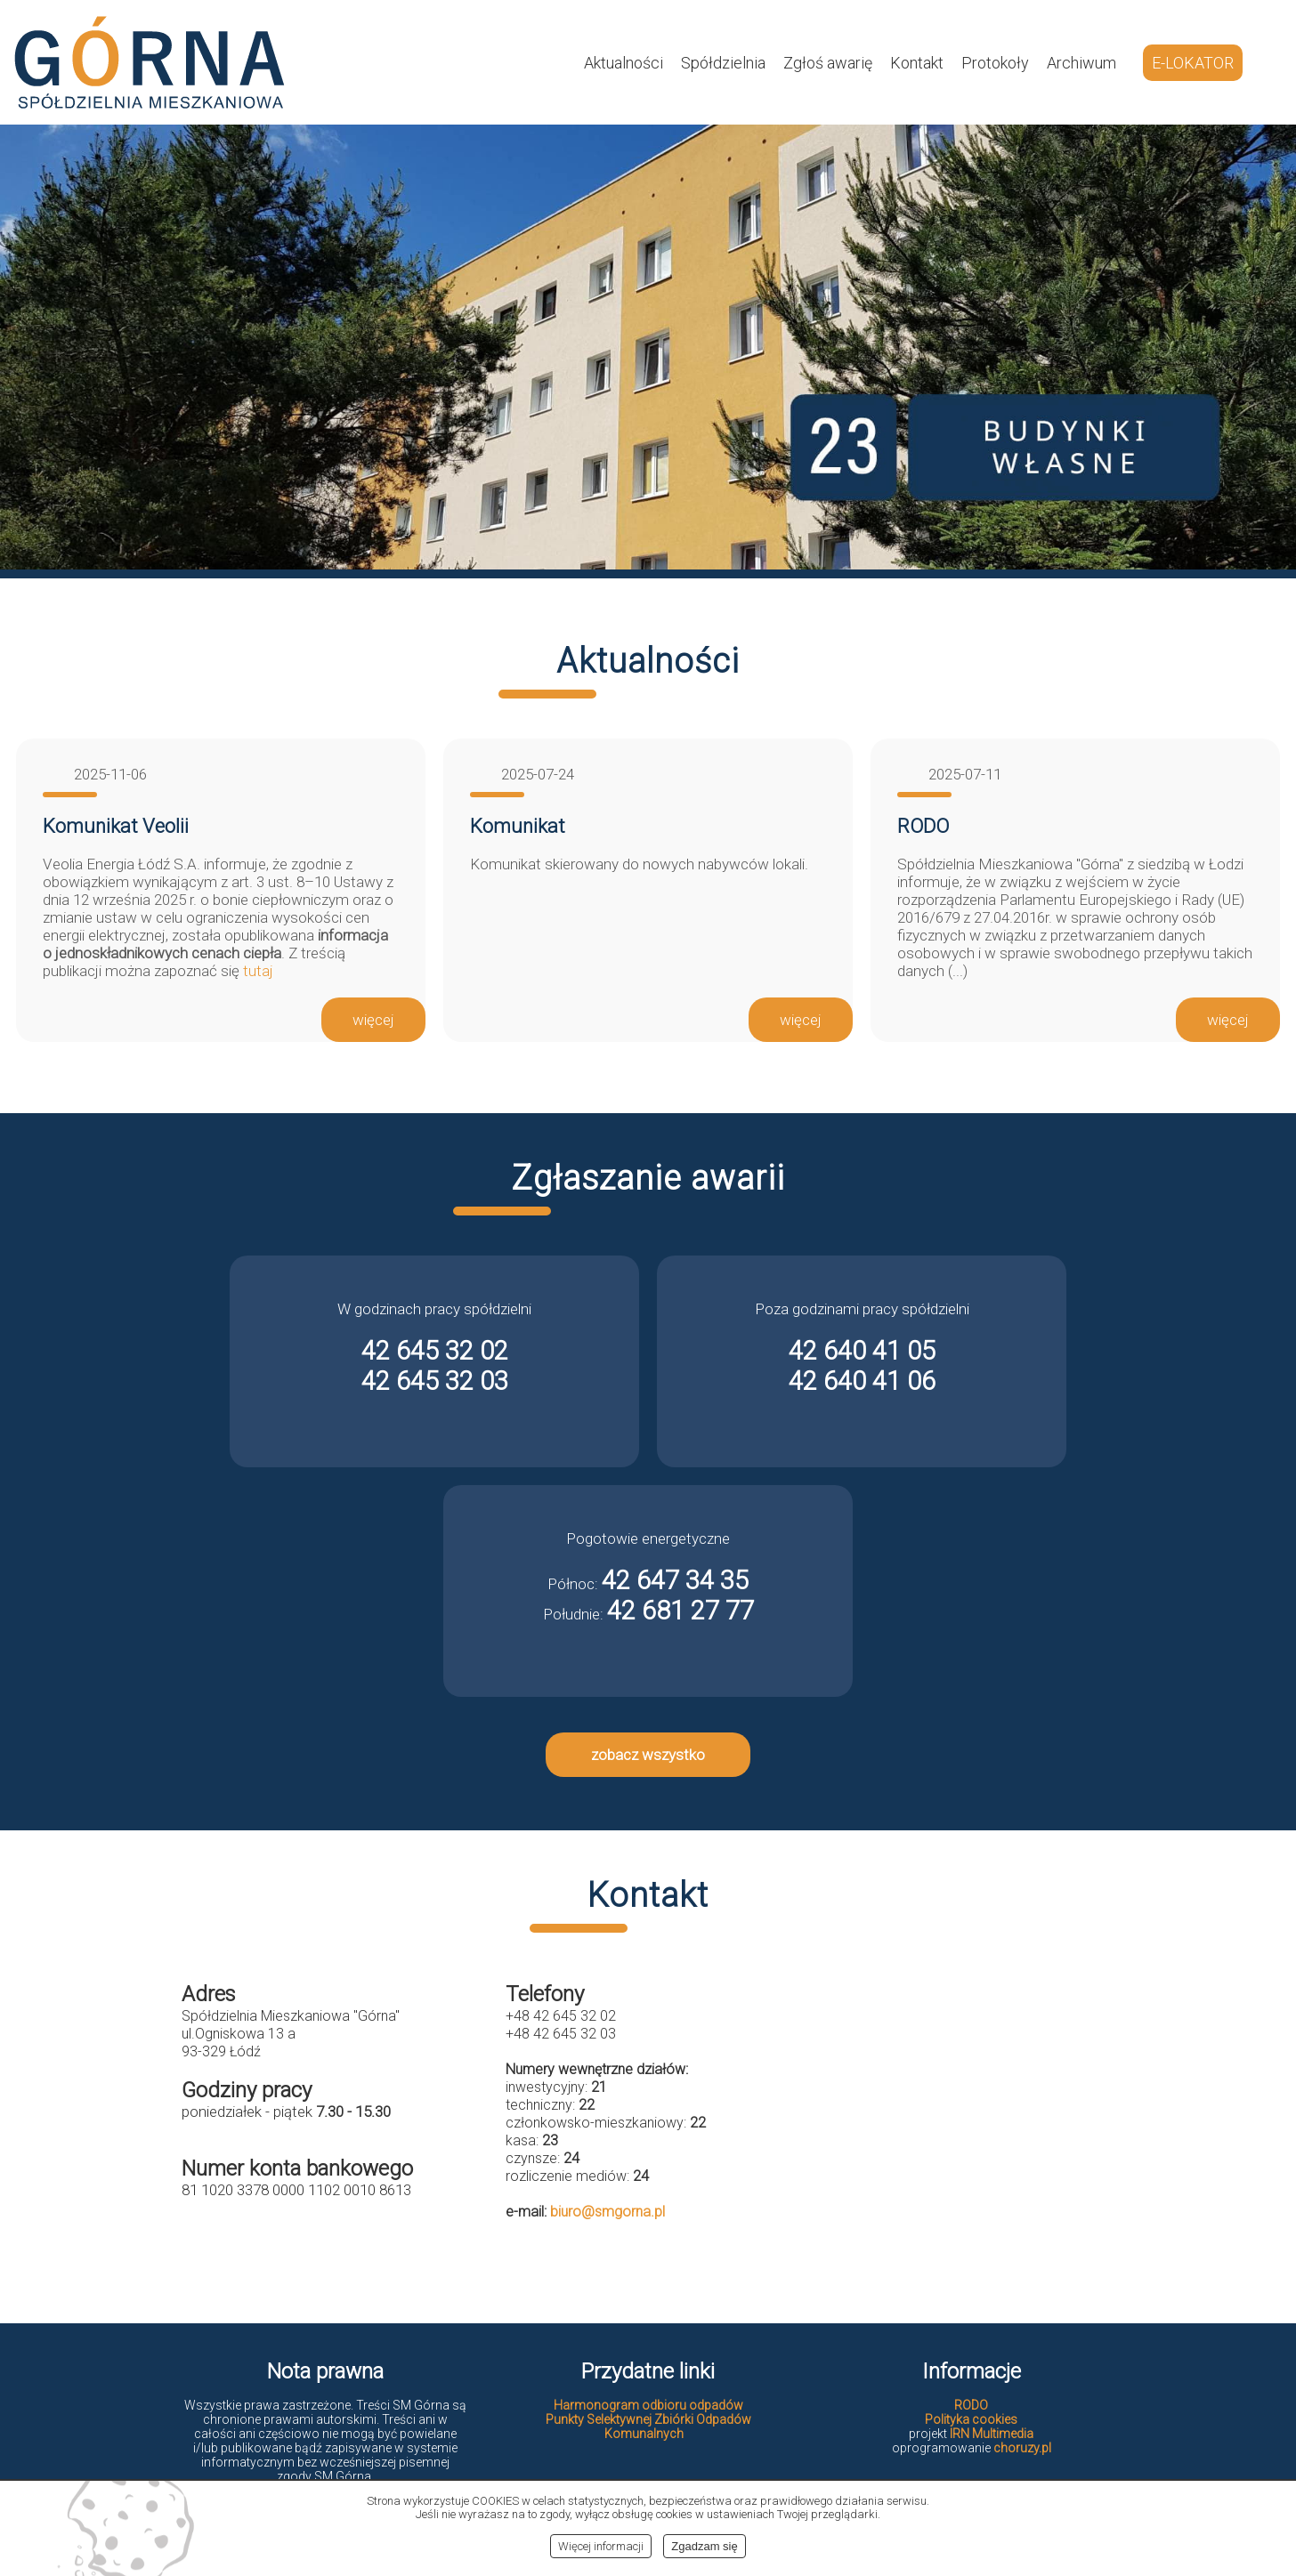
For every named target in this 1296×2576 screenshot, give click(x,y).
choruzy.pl (1022, 2448)
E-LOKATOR (1193, 62)
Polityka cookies (971, 2419)
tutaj (258, 971)
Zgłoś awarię (827, 62)
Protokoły (995, 62)
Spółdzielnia (723, 62)
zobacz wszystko (648, 1755)
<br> (972, 2124)
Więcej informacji (601, 2546)
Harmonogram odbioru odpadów (648, 2405)
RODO (971, 2405)
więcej (373, 1020)
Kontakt (917, 62)
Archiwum (1081, 62)
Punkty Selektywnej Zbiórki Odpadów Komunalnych (648, 2426)
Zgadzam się (704, 2546)
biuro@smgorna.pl (607, 2211)
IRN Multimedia (991, 2434)
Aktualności (623, 62)
